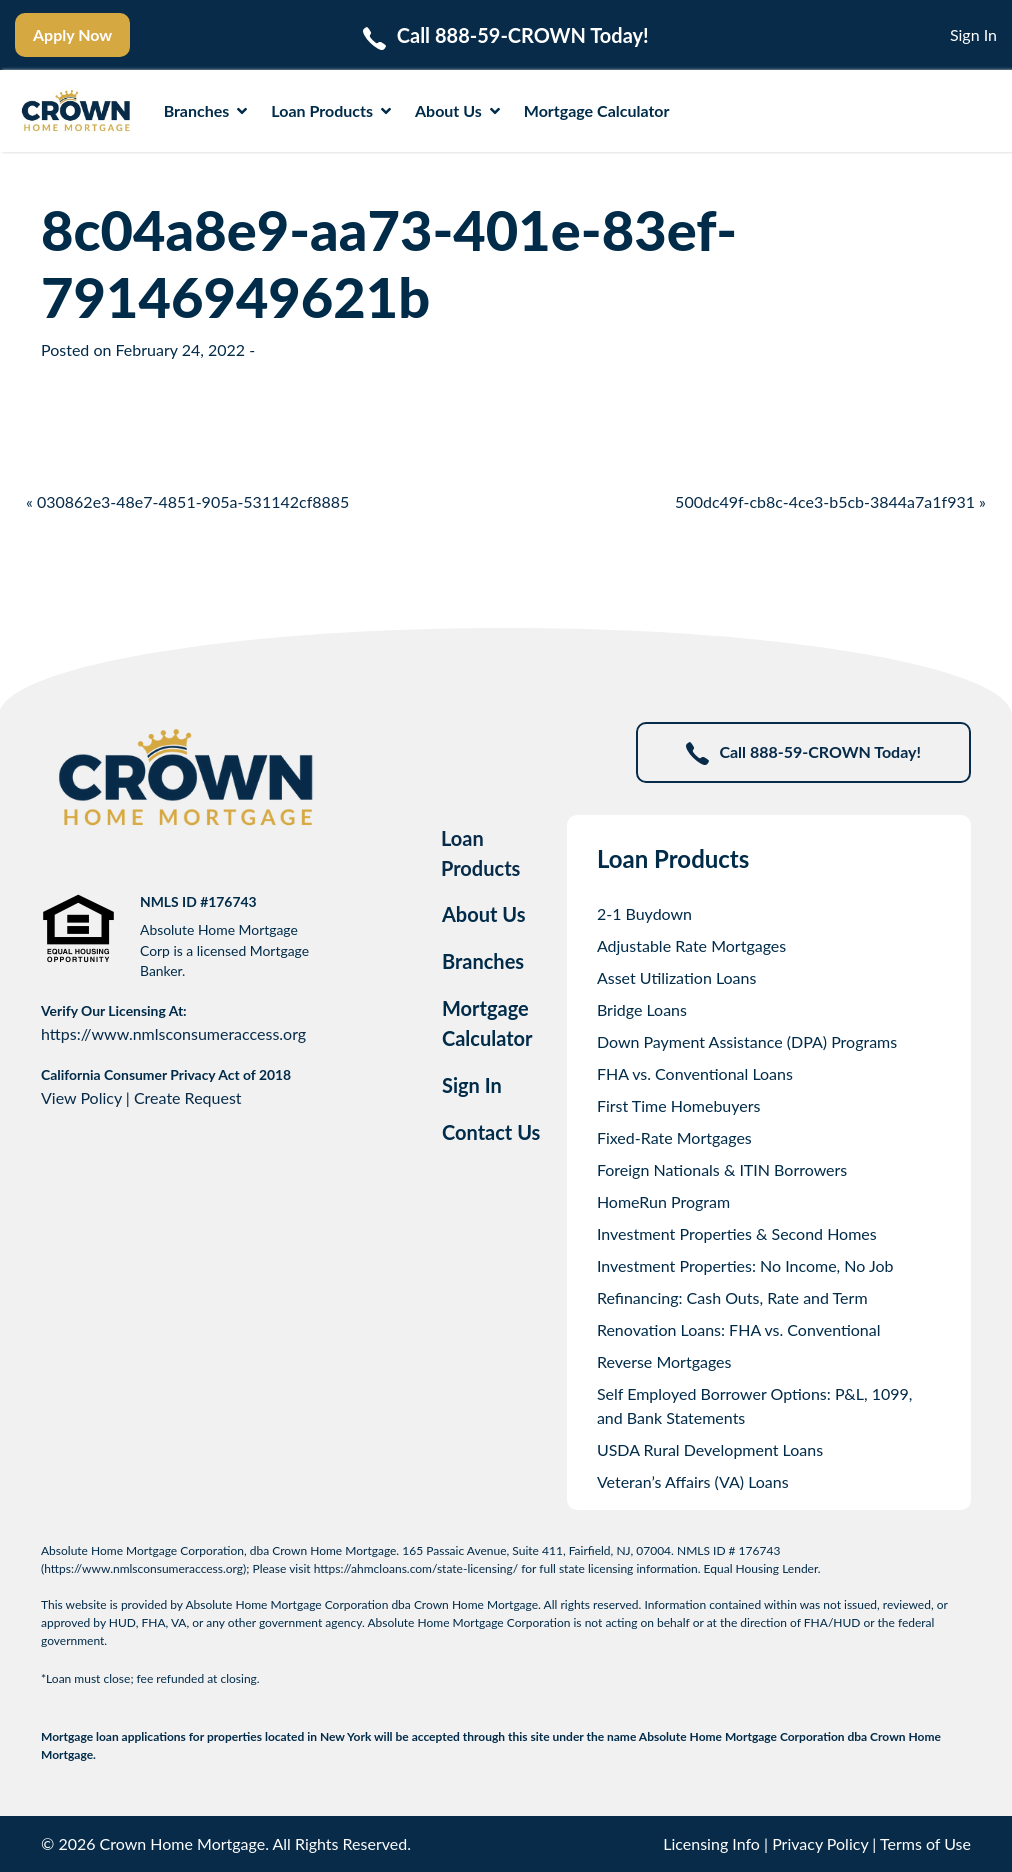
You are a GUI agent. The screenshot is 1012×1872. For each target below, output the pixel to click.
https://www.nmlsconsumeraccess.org (173, 1033)
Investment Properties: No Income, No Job (745, 1265)
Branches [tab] (483, 961)
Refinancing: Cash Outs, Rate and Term (732, 1297)
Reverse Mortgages (664, 1361)
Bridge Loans (642, 1009)
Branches (206, 110)
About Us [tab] (484, 914)
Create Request (188, 1097)
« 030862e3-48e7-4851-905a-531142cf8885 (187, 501)
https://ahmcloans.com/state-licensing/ (416, 1568)
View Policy (81, 1097)
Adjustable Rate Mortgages (691, 945)
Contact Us (491, 1132)
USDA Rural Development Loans (710, 1449)
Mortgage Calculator (597, 110)
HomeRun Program (663, 1201)
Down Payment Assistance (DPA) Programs (747, 1041)
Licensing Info (711, 1843)
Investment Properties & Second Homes (737, 1233)
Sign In (973, 34)
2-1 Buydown (644, 913)
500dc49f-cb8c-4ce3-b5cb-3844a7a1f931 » (830, 501)
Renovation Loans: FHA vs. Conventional (739, 1329)
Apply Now (72, 34)
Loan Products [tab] (480, 853)
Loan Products (331, 110)
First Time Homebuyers (679, 1105)
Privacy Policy (820, 1843)
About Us (457, 110)
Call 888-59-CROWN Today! (803, 753)
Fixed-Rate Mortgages (674, 1137)
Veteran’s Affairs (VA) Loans (693, 1481)
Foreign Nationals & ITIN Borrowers (722, 1169)
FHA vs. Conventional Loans (695, 1073)
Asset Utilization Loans (677, 977)
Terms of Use (925, 1843)
